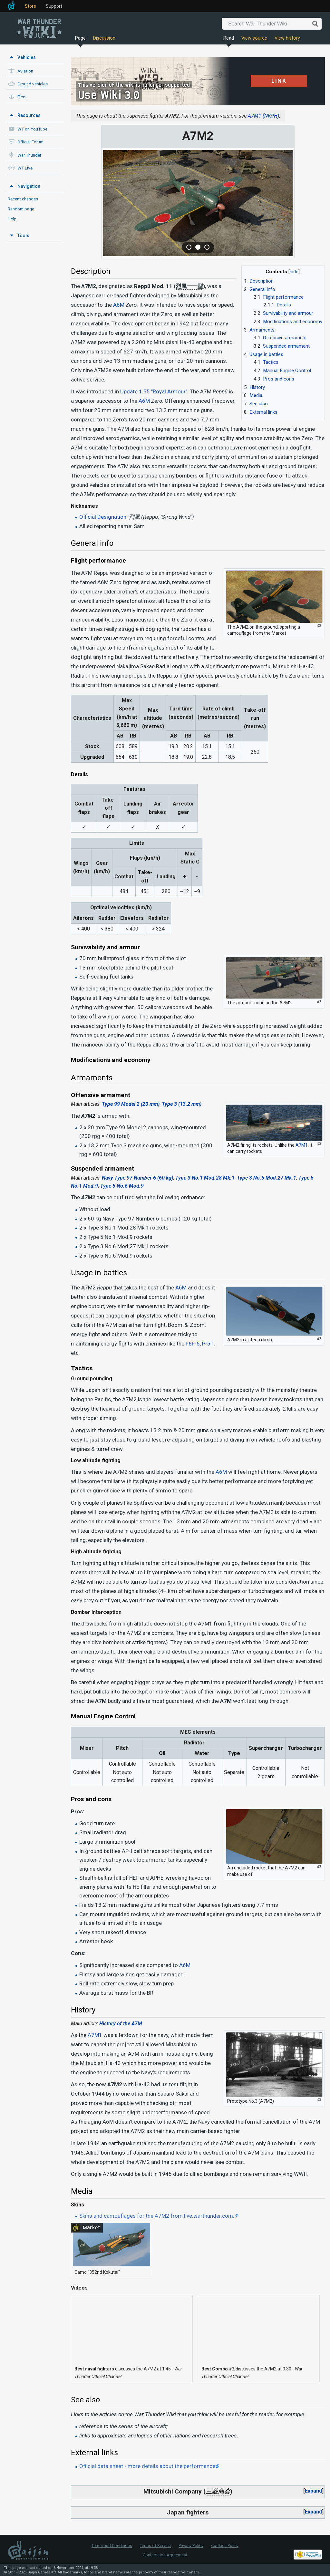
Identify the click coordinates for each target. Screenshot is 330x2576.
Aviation (25, 71)
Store (30, 6)
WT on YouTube (32, 129)
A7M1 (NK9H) (263, 116)
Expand (313, 2491)
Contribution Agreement (165, 2554)
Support (54, 6)
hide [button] (294, 271)
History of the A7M (120, 2024)
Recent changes (23, 198)
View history (287, 38)
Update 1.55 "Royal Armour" (153, 391)
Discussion (104, 38)
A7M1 (302, 1145)
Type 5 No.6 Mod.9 (122, 1186)
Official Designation (102, 517)
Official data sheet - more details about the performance (147, 2466)
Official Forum (30, 142)
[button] (313, 2491)
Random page (21, 208)
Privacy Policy (191, 2545)
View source (254, 38)
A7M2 (114, 2084)
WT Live (25, 168)
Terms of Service (155, 2545)
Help (12, 218)
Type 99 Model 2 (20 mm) (131, 1104)
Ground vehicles (32, 84)
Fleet (22, 96)
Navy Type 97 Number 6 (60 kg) (137, 1178)
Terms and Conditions (112, 2545)
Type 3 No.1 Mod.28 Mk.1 (205, 1178)
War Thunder (29, 155)
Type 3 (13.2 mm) (181, 1104)
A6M (118, 305)
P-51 (208, 1343)
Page (80, 38)
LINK (278, 80)
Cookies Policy (224, 2545)
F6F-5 (193, 1343)
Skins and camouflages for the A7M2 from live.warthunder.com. (156, 2216)
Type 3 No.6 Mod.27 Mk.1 (266, 1178)
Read (228, 38)
